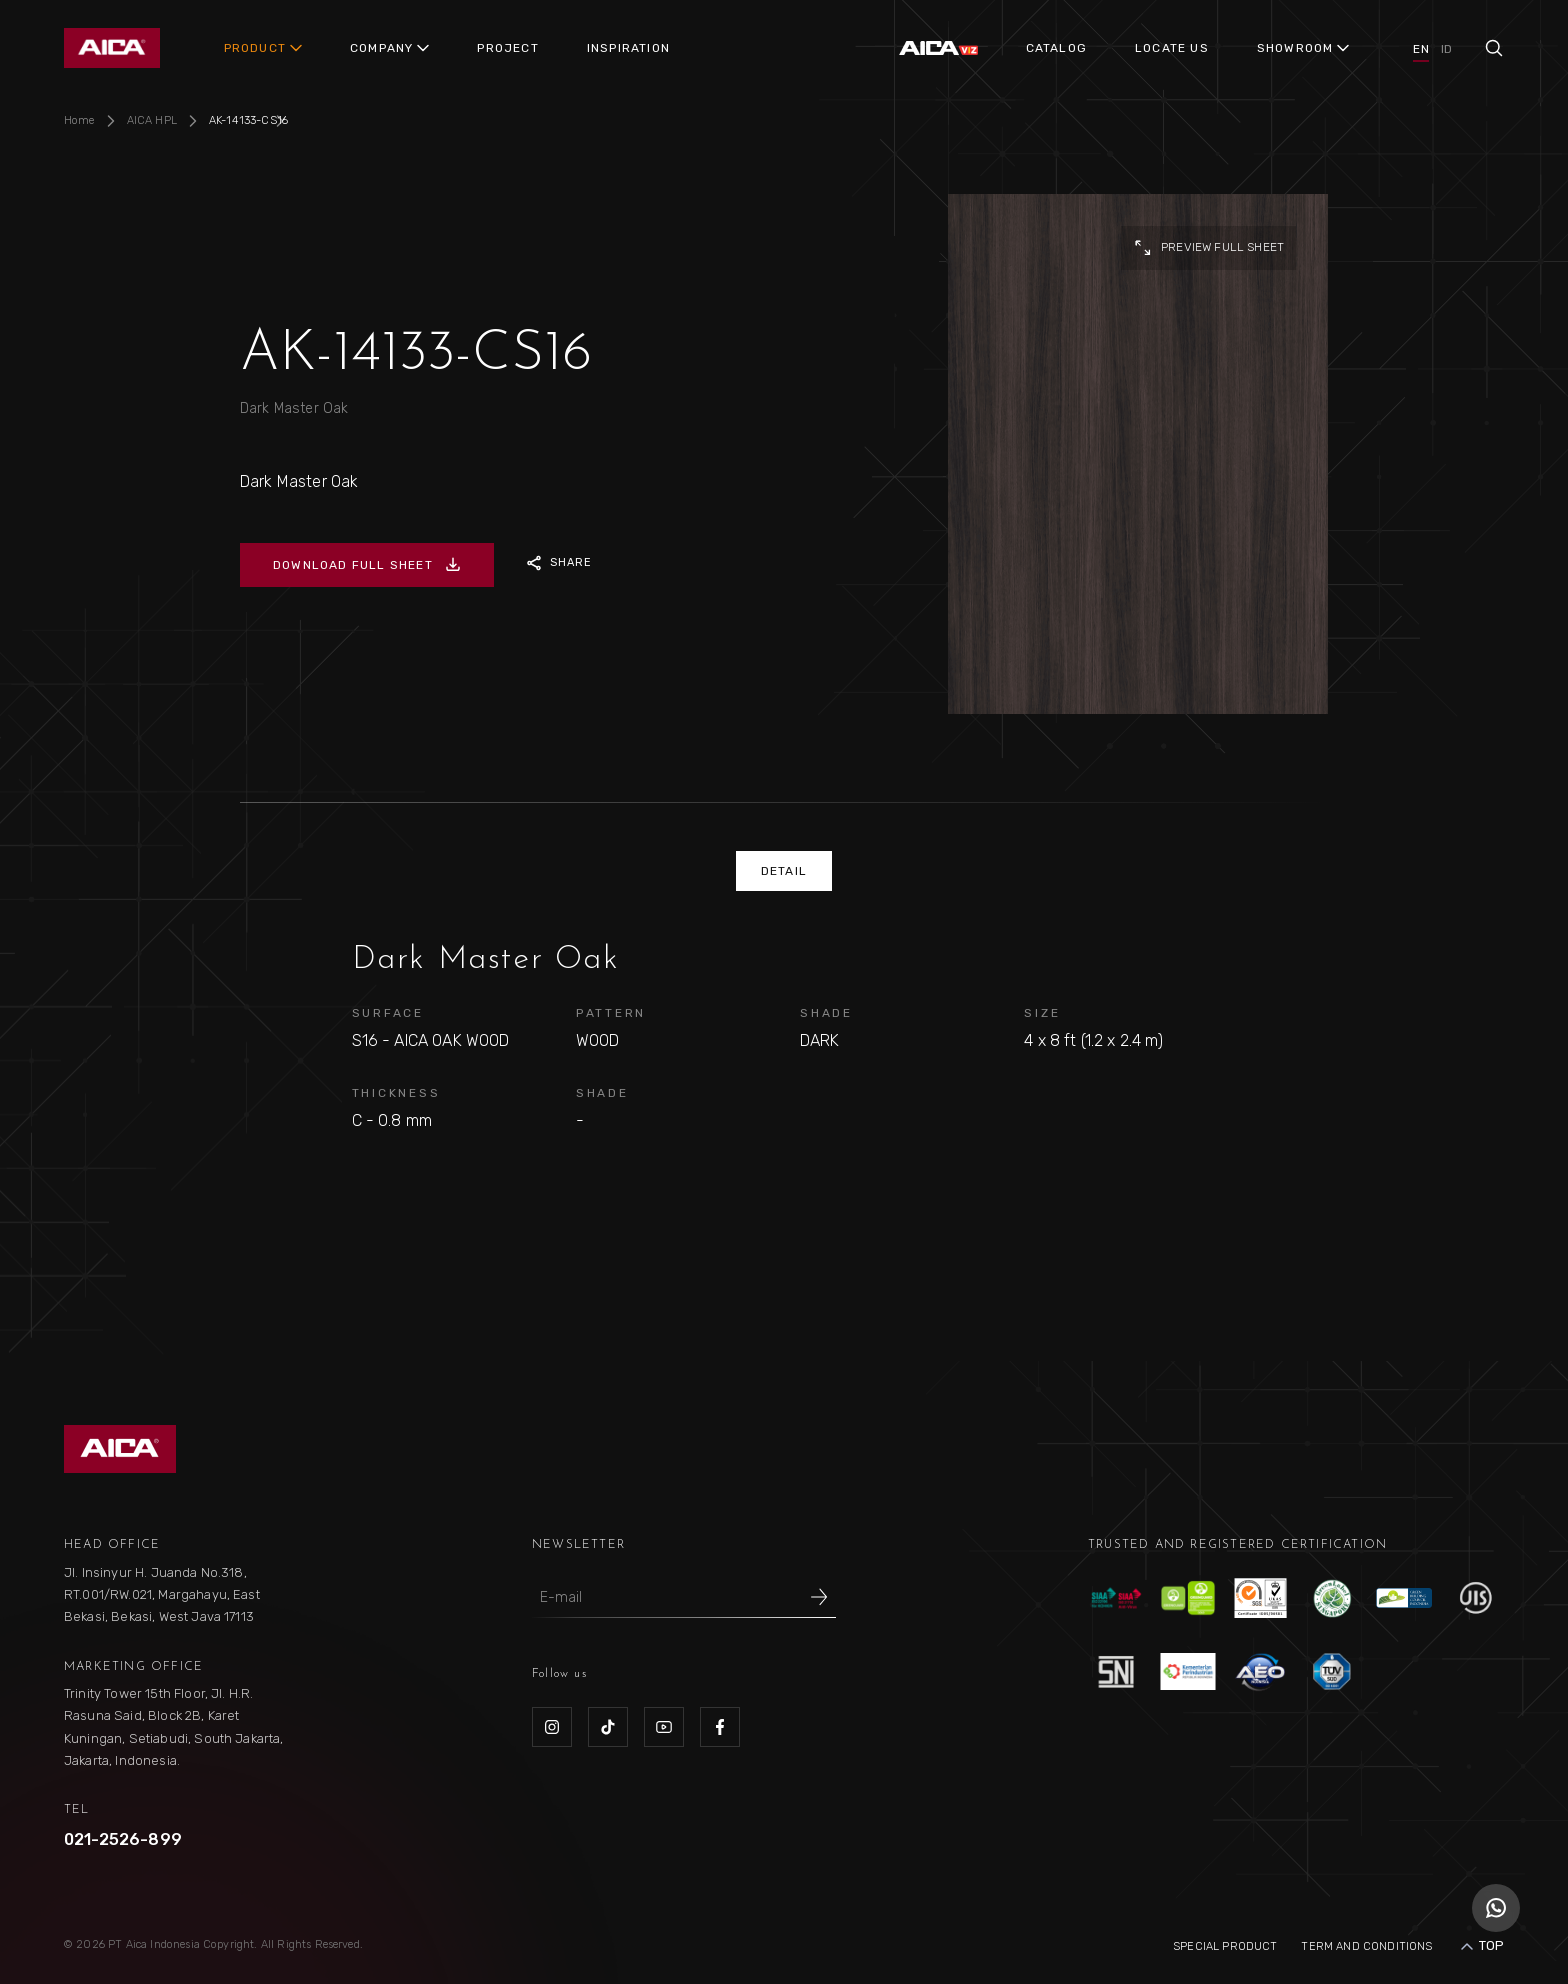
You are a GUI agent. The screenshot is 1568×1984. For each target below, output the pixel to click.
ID (1446, 49)
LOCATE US (1172, 48)
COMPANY (381, 48)
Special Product (1225, 1946)
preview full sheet (1208, 248)
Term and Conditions (1366, 1946)
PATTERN (611, 1013)
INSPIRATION (628, 48)
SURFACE (388, 1013)
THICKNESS (396, 1093)
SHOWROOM (1295, 48)
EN (1420, 49)
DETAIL (784, 871)
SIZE (1042, 1013)
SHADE (826, 1013)
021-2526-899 (123, 1839)
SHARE (559, 563)
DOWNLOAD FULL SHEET (367, 565)
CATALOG (1056, 48)
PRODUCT (255, 48)
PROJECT (507, 48)
